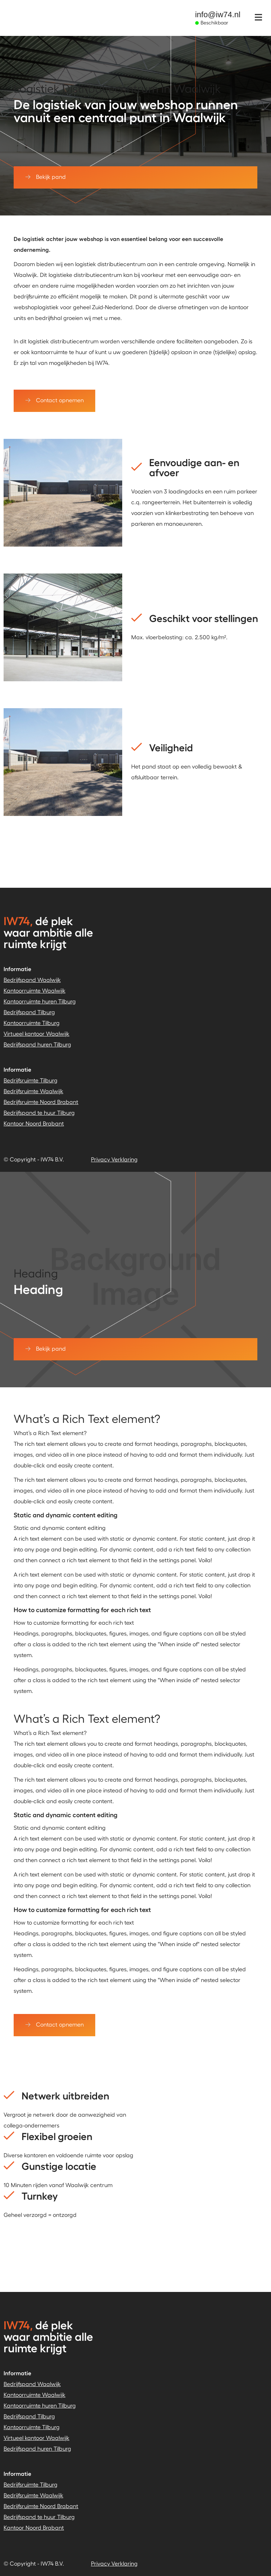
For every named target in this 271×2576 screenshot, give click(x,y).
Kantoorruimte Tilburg (32, 1022)
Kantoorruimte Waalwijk (34, 990)
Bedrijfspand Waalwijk (32, 979)
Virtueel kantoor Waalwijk (36, 1033)
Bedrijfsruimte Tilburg (31, 1080)
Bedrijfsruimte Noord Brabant (41, 1101)
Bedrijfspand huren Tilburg (37, 1044)
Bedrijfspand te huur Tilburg (39, 1112)
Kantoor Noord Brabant (34, 1123)
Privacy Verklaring (114, 1159)
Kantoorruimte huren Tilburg (40, 1001)
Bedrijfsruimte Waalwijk (33, 1090)
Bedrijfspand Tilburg (29, 1011)
